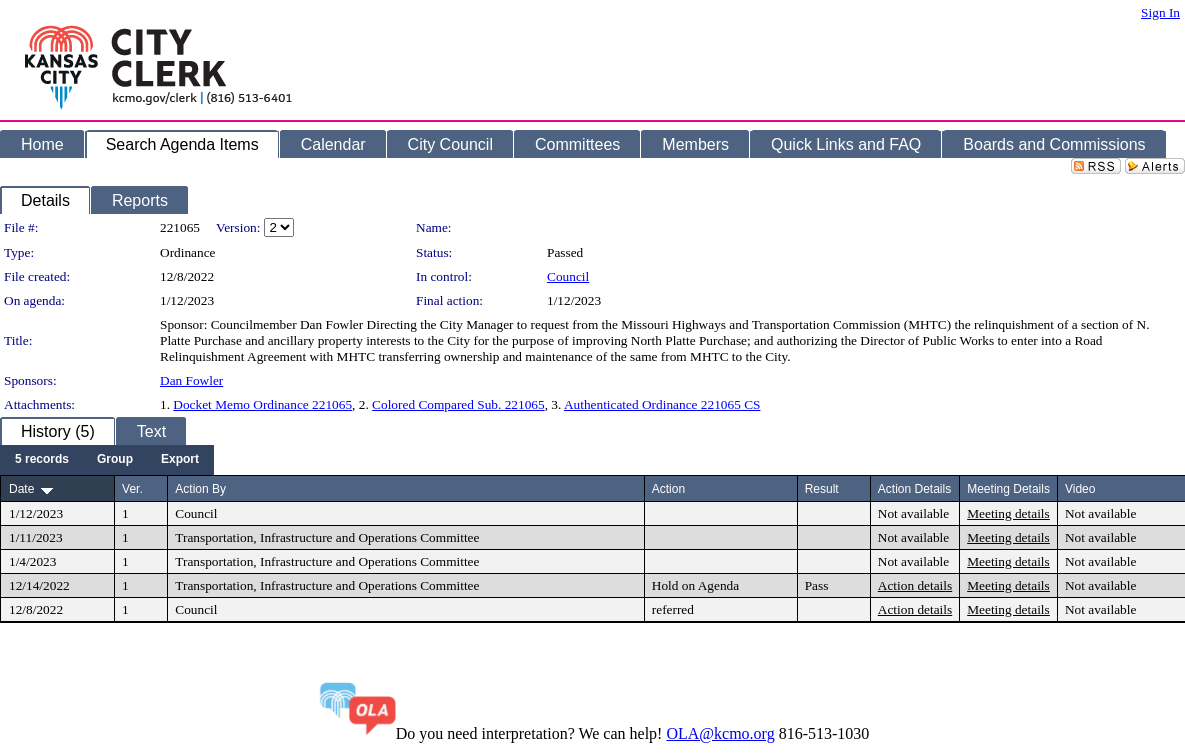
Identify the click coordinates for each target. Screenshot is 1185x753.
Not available (913, 513)
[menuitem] (42, 460)
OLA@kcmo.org (720, 733)
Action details (915, 585)
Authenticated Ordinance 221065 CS (662, 404)
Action (668, 489)
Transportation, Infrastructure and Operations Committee (327, 537)
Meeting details (1008, 513)
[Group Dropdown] (115, 460)
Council (568, 276)
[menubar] (107, 460)
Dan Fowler (191, 380)
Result (822, 489)
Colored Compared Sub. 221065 (458, 404)
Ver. (132, 489)
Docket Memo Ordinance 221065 (262, 404)
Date (21, 489)
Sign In (1160, 12)
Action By (200, 489)
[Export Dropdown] (180, 460)
